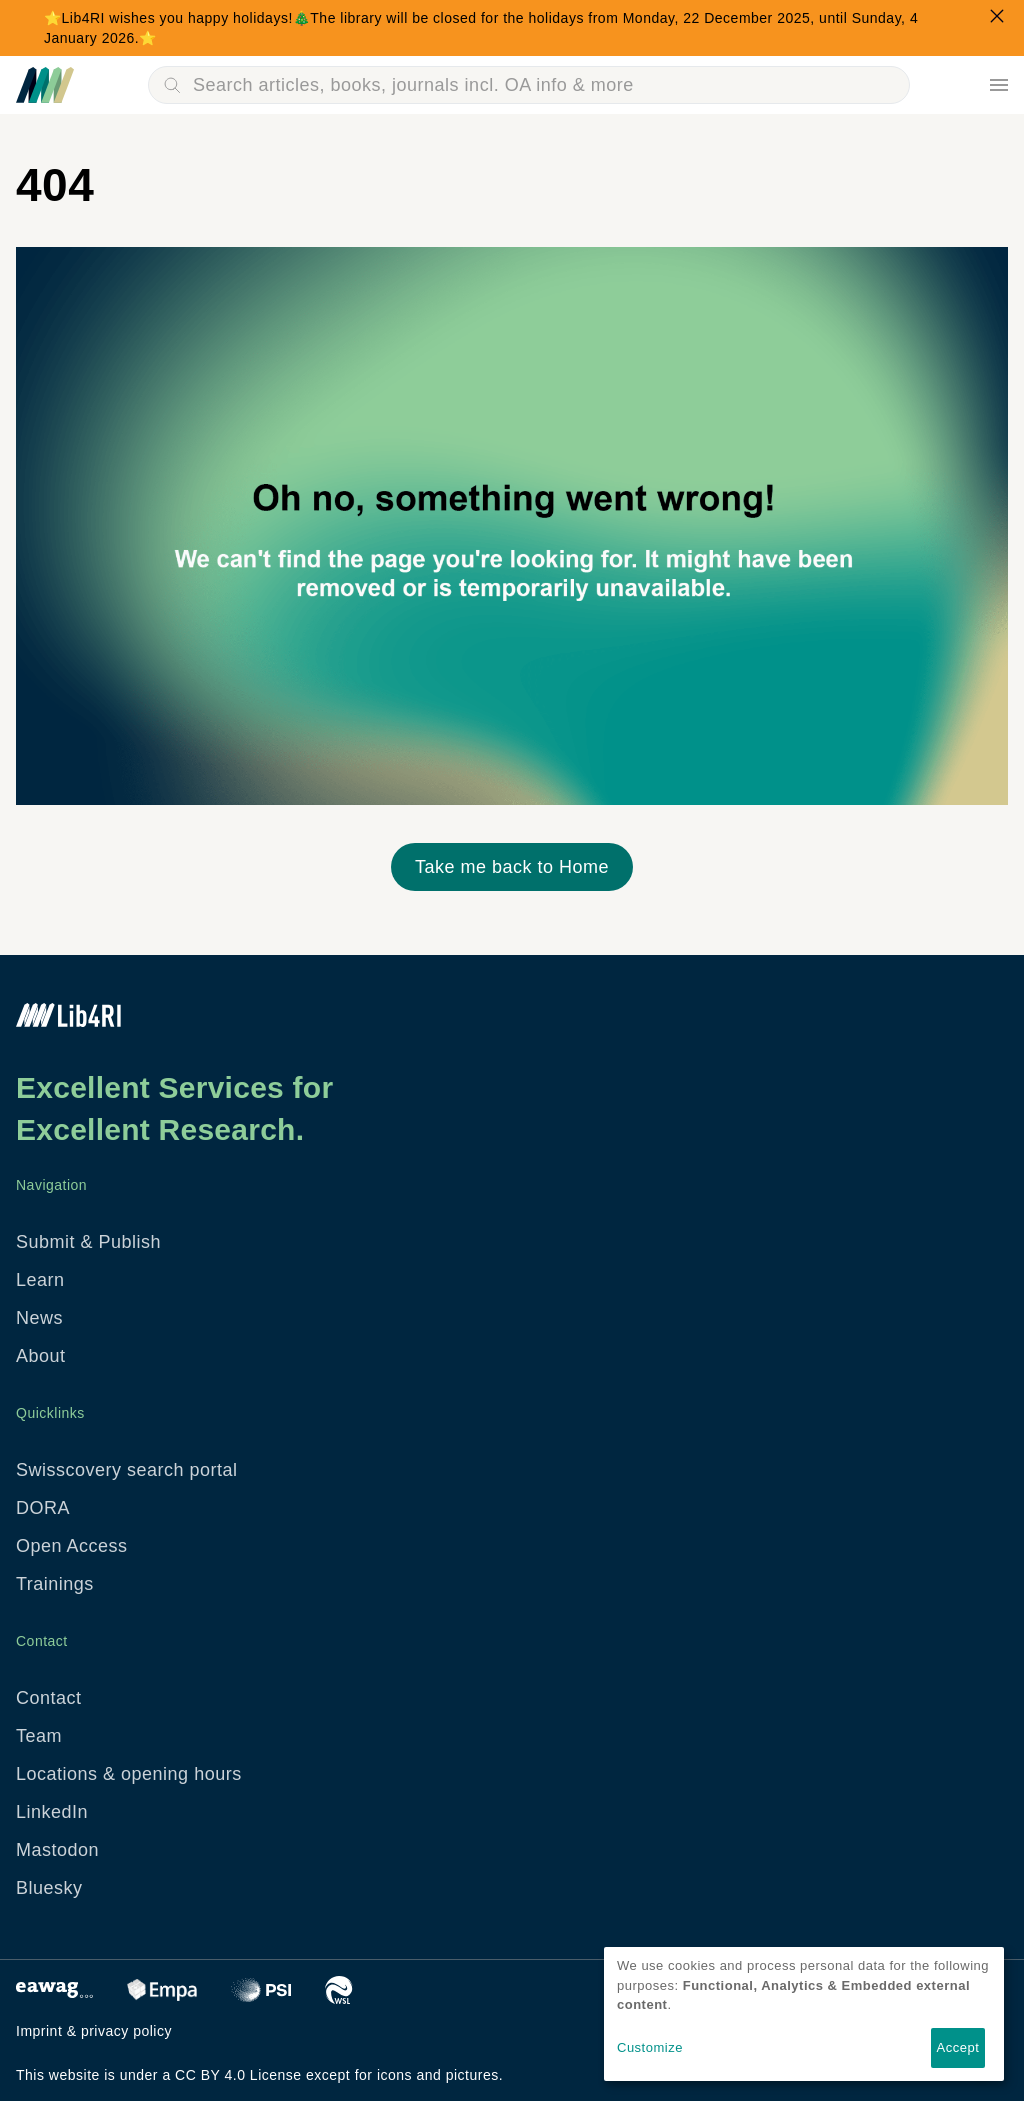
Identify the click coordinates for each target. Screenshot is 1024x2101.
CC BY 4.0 (210, 2075)
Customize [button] (650, 2047)
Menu (999, 85)
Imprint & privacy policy (94, 2031)
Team (39, 1736)
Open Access (72, 1546)
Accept (958, 2047)
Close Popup (997, 16)
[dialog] (804, 2014)
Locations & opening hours (129, 1774)
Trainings (55, 1584)
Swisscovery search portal (127, 1470)
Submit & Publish (88, 1242)
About (41, 1356)
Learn (40, 1280)
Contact (49, 1698)
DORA (43, 1508)
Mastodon (57, 1850)
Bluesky (49, 1888)
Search (172, 85)
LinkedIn (52, 1812)
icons (394, 2075)
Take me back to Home (512, 867)
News (39, 1318)
